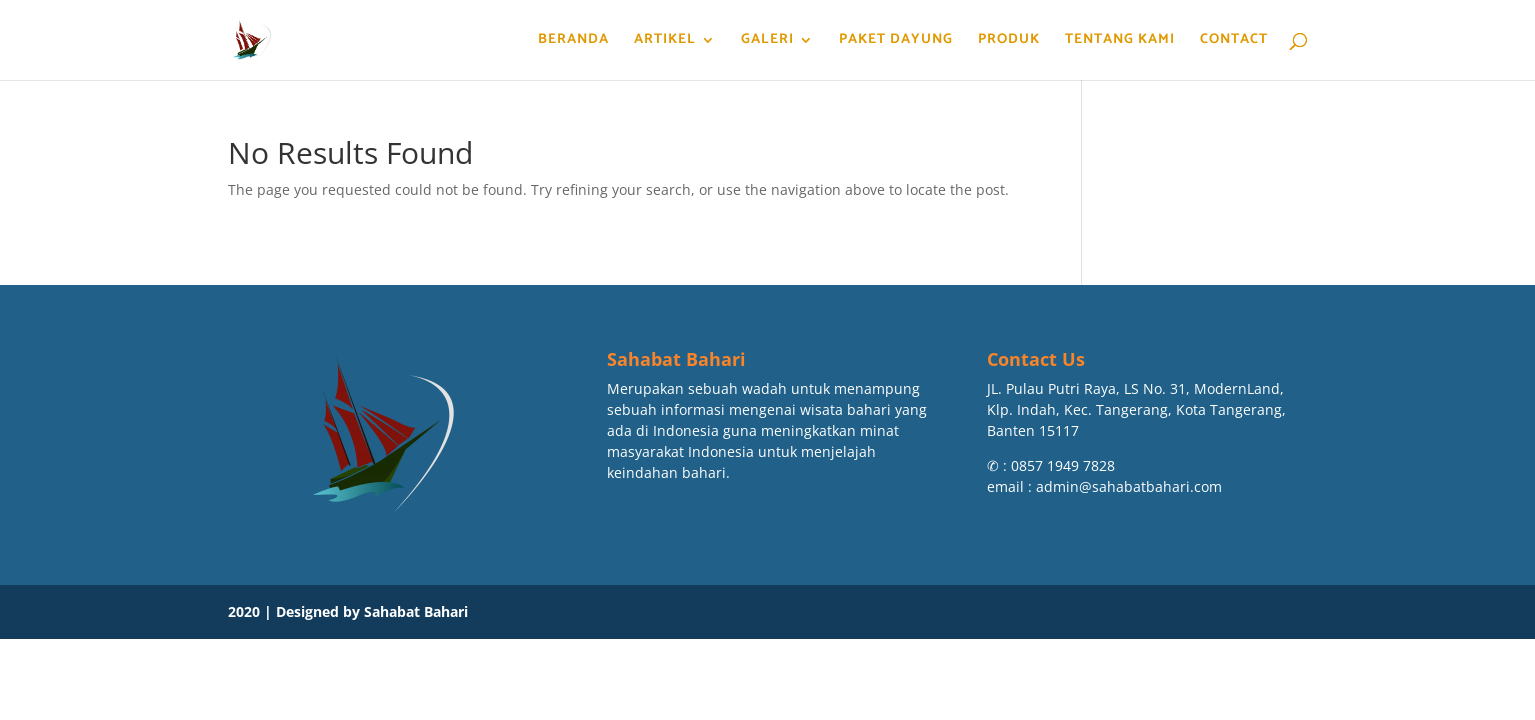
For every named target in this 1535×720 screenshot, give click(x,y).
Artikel (665, 42)
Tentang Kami (1120, 42)
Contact (1234, 42)
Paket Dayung (896, 42)
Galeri (767, 42)
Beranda (573, 42)
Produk (1009, 42)
